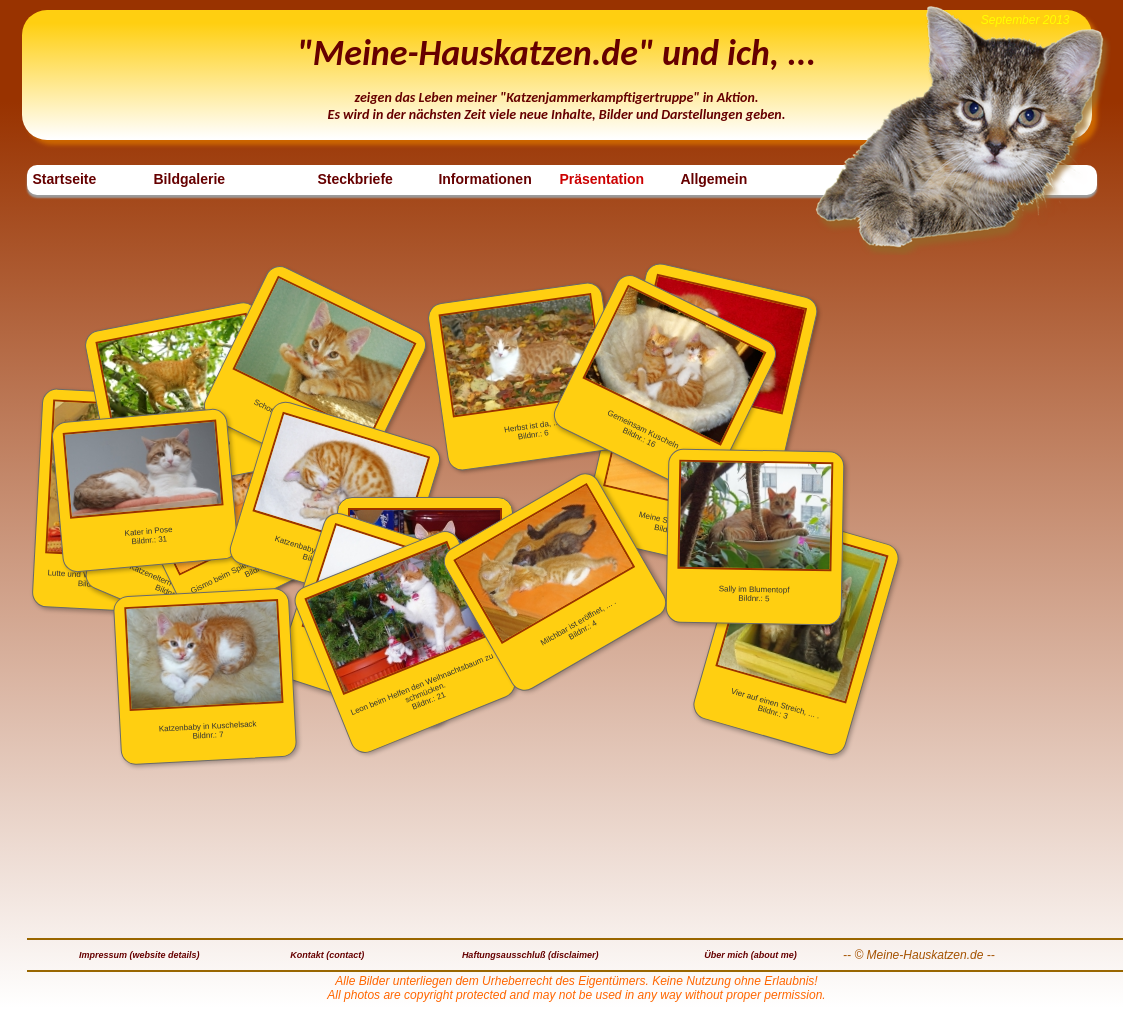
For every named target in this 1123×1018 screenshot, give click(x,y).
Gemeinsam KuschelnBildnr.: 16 (674, 368)
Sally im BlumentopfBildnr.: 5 (755, 532)
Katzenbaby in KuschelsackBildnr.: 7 (203, 670)
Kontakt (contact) (327, 955)
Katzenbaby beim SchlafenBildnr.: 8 (341, 491)
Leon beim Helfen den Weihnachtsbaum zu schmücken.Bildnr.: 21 (399, 629)
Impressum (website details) (139, 955)
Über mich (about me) (750, 955)
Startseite (65, 179)
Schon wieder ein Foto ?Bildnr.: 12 (324, 360)
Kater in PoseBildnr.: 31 (142, 483)
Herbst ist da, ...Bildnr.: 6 (521, 367)
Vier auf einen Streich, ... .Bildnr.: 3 (801, 619)
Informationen (484, 179)
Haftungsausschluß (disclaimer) (530, 955)
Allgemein (713, 179)
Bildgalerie (190, 179)
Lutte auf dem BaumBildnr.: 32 (180, 389)
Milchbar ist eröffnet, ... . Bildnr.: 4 (544, 565)
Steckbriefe (354, 179)
